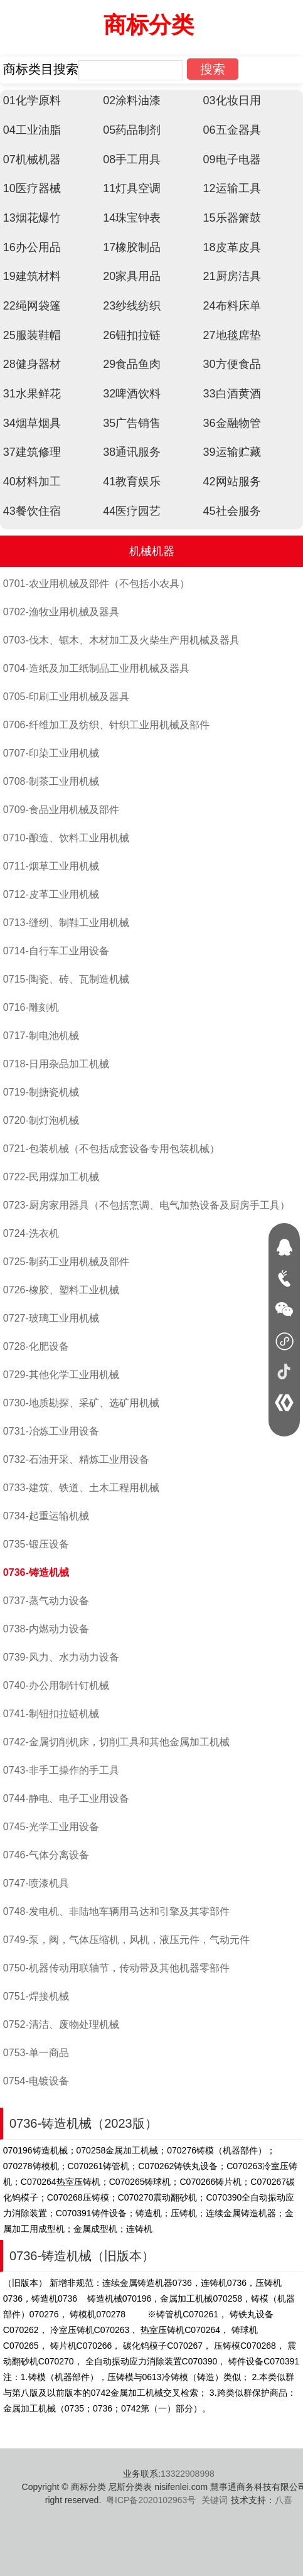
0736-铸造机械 (36, 1572)
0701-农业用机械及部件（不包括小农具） (96, 583)
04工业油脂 (32, 130)
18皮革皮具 (232, 247)
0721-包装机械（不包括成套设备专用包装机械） (111, 1148)
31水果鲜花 (32, 393)
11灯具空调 (132, 188)
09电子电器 (232, 159)
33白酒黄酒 (232, 393)
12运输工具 (232, 188)
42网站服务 (232, 481)
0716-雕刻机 (31, 1007)
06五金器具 (232, 130)
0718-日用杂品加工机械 (56, 1064)
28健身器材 (32, 364)
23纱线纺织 (132, 305)
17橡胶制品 (132, 247)
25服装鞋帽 (32, 335)
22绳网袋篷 (32, 305)
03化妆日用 (232, 100)
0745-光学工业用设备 (51, 1826)
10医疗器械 (32, 188)
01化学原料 (32, 100)
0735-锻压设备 (36, 1544)
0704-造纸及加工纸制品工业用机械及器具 (96, 668)
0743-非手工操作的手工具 (61, 1770)
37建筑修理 (32, 452)
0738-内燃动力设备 (46, 1629)
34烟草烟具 (32, 423)
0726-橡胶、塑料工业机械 (61, 1290)
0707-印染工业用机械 (51, 753)
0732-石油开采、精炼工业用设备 (76, 1459)
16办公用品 (32, 247)
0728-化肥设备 (36, 1346)
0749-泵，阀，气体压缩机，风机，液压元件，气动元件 (126, 1939)
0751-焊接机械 (36, 1996)
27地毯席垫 (232, 335)
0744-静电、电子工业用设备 (66, 1798)
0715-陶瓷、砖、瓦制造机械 (66, 979)
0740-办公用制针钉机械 (56, 1685)
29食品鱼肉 (132, 364)
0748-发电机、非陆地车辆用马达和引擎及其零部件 (116, 1911)
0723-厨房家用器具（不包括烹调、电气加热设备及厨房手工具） (146, 1205)
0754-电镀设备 (36, 2081)
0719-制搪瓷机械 (41, 1092)
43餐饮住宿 (32, 511)
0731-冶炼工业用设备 (51, 1431)
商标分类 (149, 25)
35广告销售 (132, 423)
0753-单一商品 (36, 2052)
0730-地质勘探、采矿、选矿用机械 (81, 1403)
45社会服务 (232, 511)
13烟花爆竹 (32, 218)
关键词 (214, 2500)
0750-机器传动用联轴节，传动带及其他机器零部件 (116, 1968)
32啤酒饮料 (132, 393)
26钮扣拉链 (132, 335)
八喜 (283, 2500)
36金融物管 (232, 423)
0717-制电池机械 (41, 1035)
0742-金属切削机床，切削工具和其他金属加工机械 (116, 1742)
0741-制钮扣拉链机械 (51, 1713)
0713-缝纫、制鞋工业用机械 (66, 922)
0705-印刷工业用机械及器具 (66, 696)
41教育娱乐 (132, 481)
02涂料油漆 (132, 100)
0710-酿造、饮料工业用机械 (66, 838)
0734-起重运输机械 (46, 1516)
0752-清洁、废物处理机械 (61, 2024)
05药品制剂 (132, 130)
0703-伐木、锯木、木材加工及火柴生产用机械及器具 (121, 640)
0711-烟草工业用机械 (51, 866)
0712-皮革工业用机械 (51, 894)
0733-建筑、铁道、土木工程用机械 (81, 1487)
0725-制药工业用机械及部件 (66, 1261)
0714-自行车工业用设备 (56, 951)
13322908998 (188, 2474)
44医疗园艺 (132, 511)
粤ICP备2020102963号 (151, 2500)
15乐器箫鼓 (232, 218)
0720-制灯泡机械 (41, 1120)
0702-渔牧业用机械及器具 (61, 611)
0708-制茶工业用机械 (51, 781)
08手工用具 (132, 159)
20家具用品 (132, 276)
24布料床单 (232, 305)
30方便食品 (232, 364)
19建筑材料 (32, 276)
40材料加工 (32, 481)
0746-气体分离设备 (46, 1855)
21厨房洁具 (232, 276)
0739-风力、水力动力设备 (61, 1657)
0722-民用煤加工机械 (51, 1177)
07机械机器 (32, 159)
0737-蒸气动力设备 (46, 1600)
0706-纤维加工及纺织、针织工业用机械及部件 (106, 724)
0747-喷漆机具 (36, 1883)
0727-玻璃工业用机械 (51, 1318)
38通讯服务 (132, 452)
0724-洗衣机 (31, 1233)
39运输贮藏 (232, 452)
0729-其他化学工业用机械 (61, 1374)
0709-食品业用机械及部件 (61, 809)
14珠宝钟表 (132, 218)
